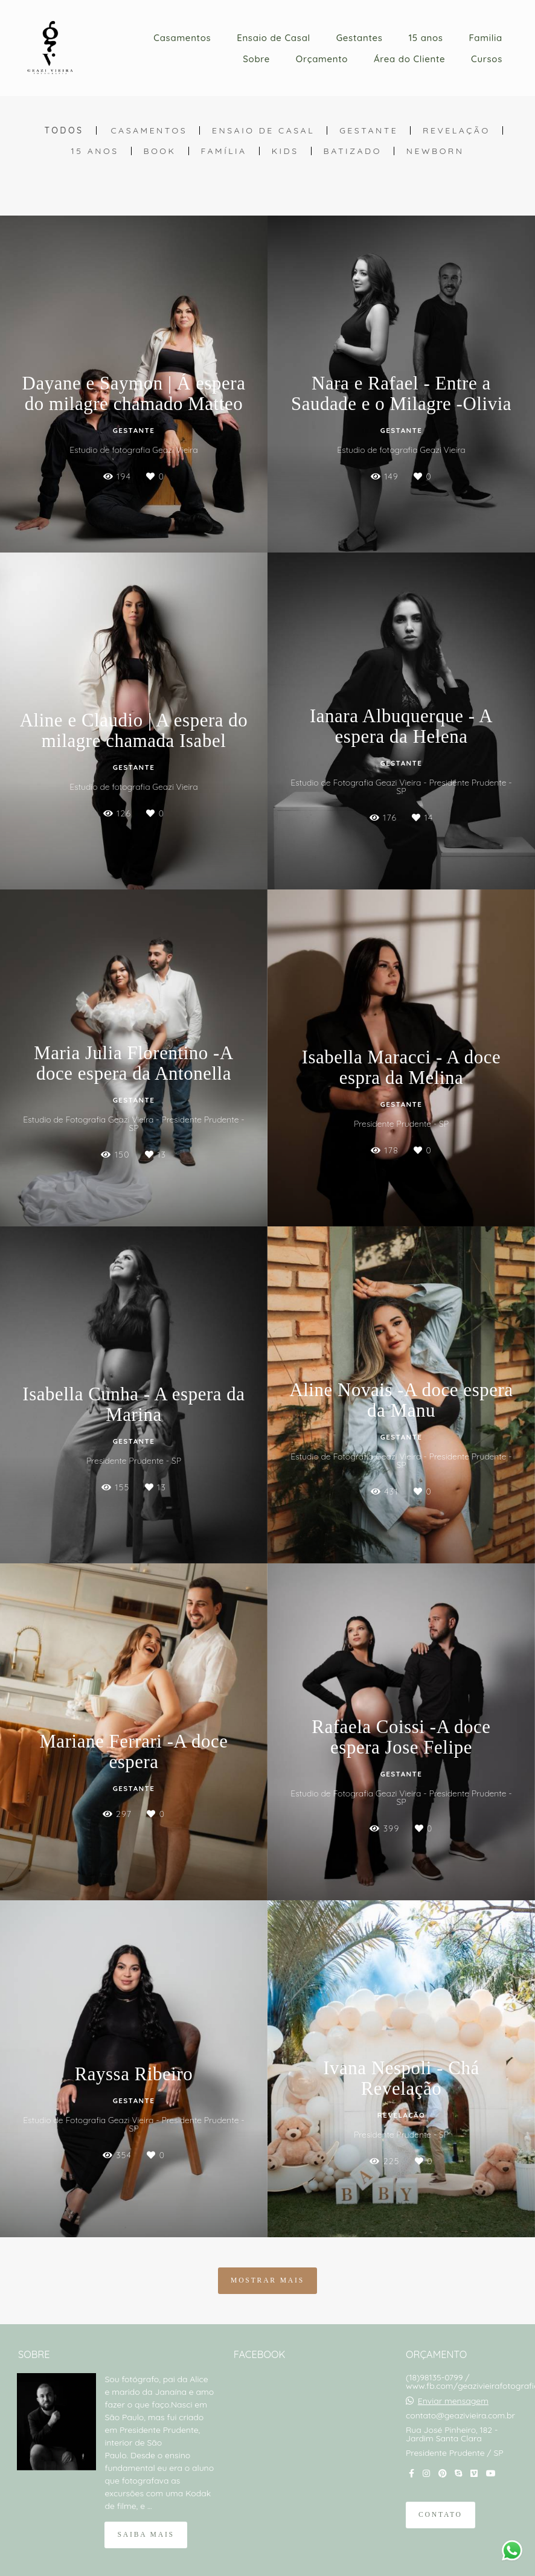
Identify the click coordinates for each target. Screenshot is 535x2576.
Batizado (353, 151)
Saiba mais (145, 2535)
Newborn (435, 151)
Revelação (456, 130)
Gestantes (359, 37)
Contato (440, 2515)
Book (160, 151)
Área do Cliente (409, 59)
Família (224, 151)
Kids (285, 151)
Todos (63, 130)
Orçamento (322, 59)
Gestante (368, 130)
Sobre (256, 59)
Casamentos (182, 37)
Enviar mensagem (453, 2401)
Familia (485, 37)
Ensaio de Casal (273, 37)
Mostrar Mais (267, 2280)
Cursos (486, 59)
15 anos (425, 37)
